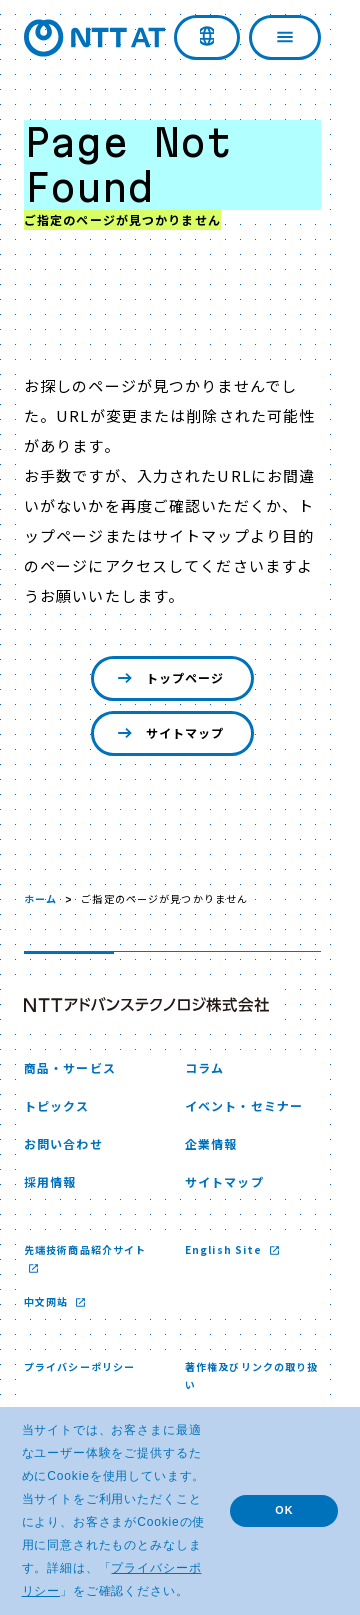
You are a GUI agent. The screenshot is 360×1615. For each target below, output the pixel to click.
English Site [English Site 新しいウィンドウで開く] (225, 1249)
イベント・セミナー (244, 1105)
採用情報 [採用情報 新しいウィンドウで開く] (50, 1181)
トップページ (169, 678)
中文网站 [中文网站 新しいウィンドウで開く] (48, 1301)
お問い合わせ (63, 1143)
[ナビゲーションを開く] (285, 37)
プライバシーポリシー (79, 1366)
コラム (204, 1067)
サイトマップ (169, 733)
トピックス (57, 1105)
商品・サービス (70, 1067)
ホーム (40, 898)
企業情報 (211, 1143)
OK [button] (284, 1510)
